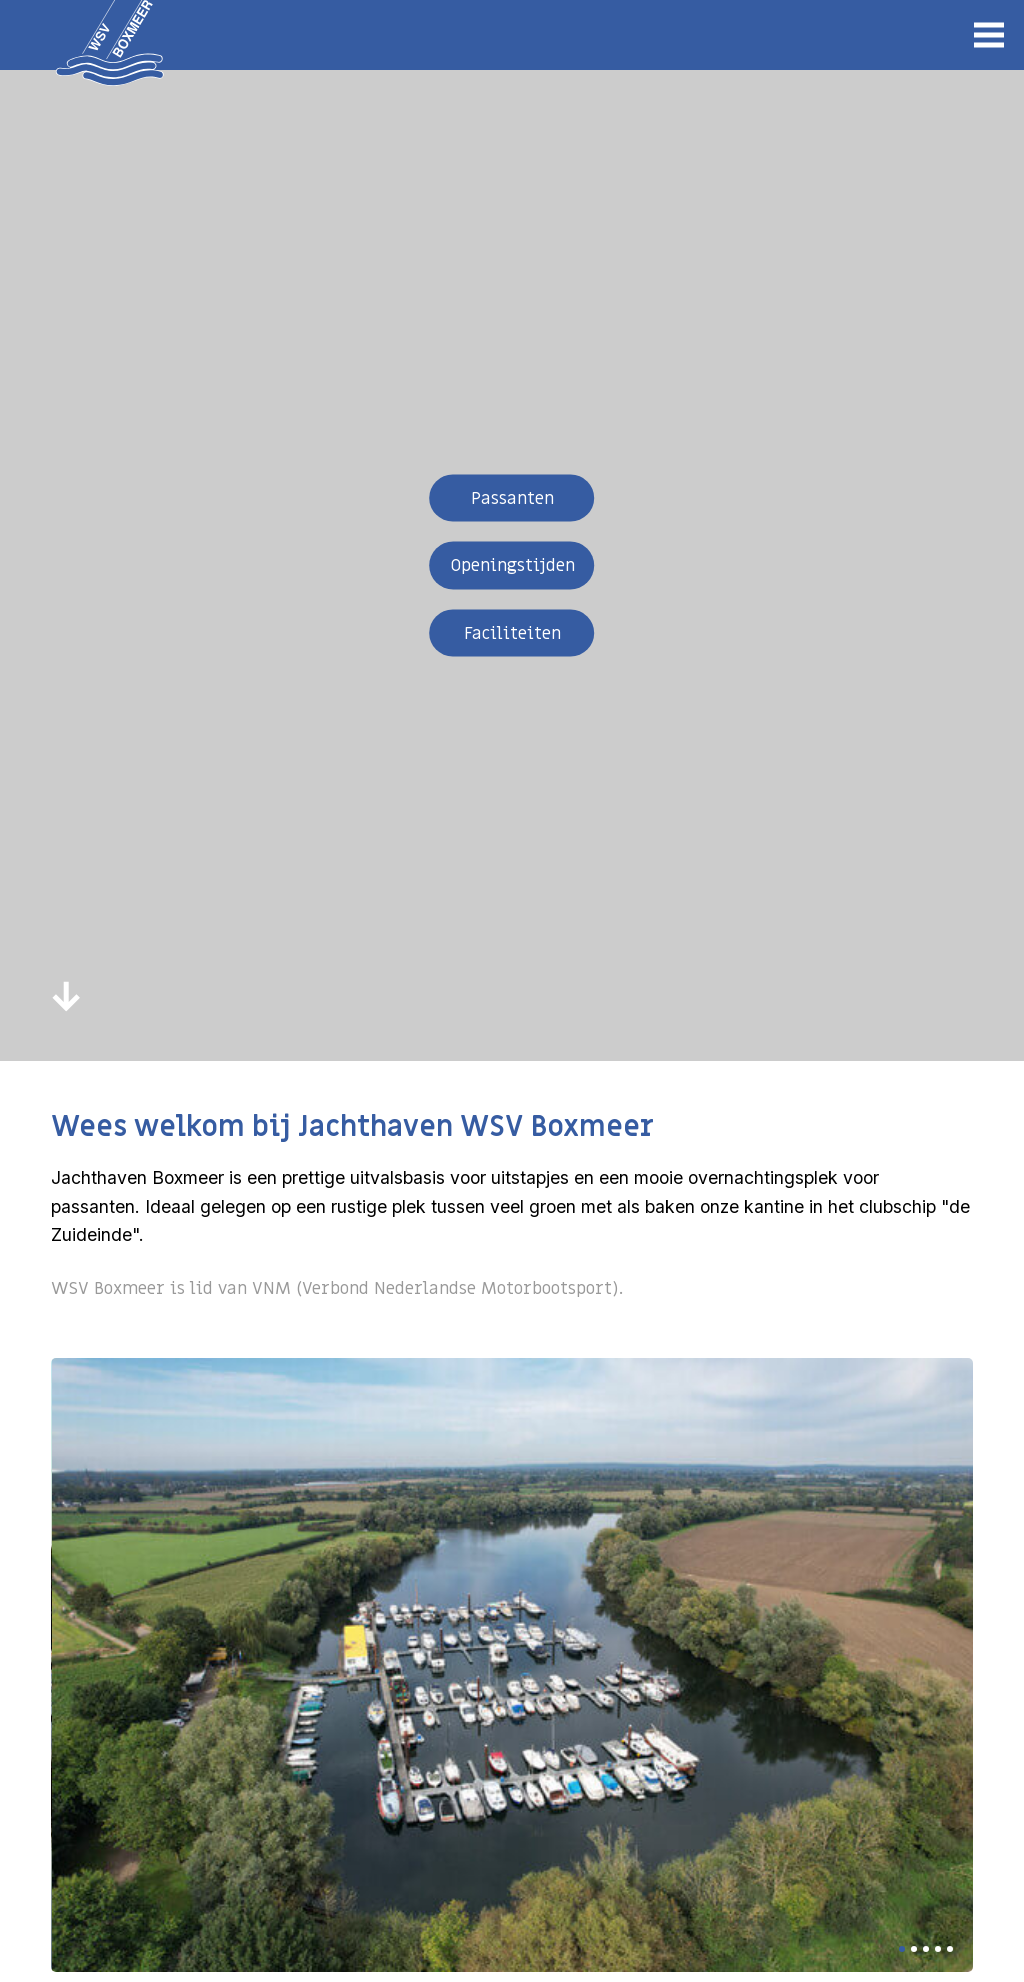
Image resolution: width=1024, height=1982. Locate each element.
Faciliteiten (512, 632)
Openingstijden (512, 565)
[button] (902, 1949)
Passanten (512, 497)
